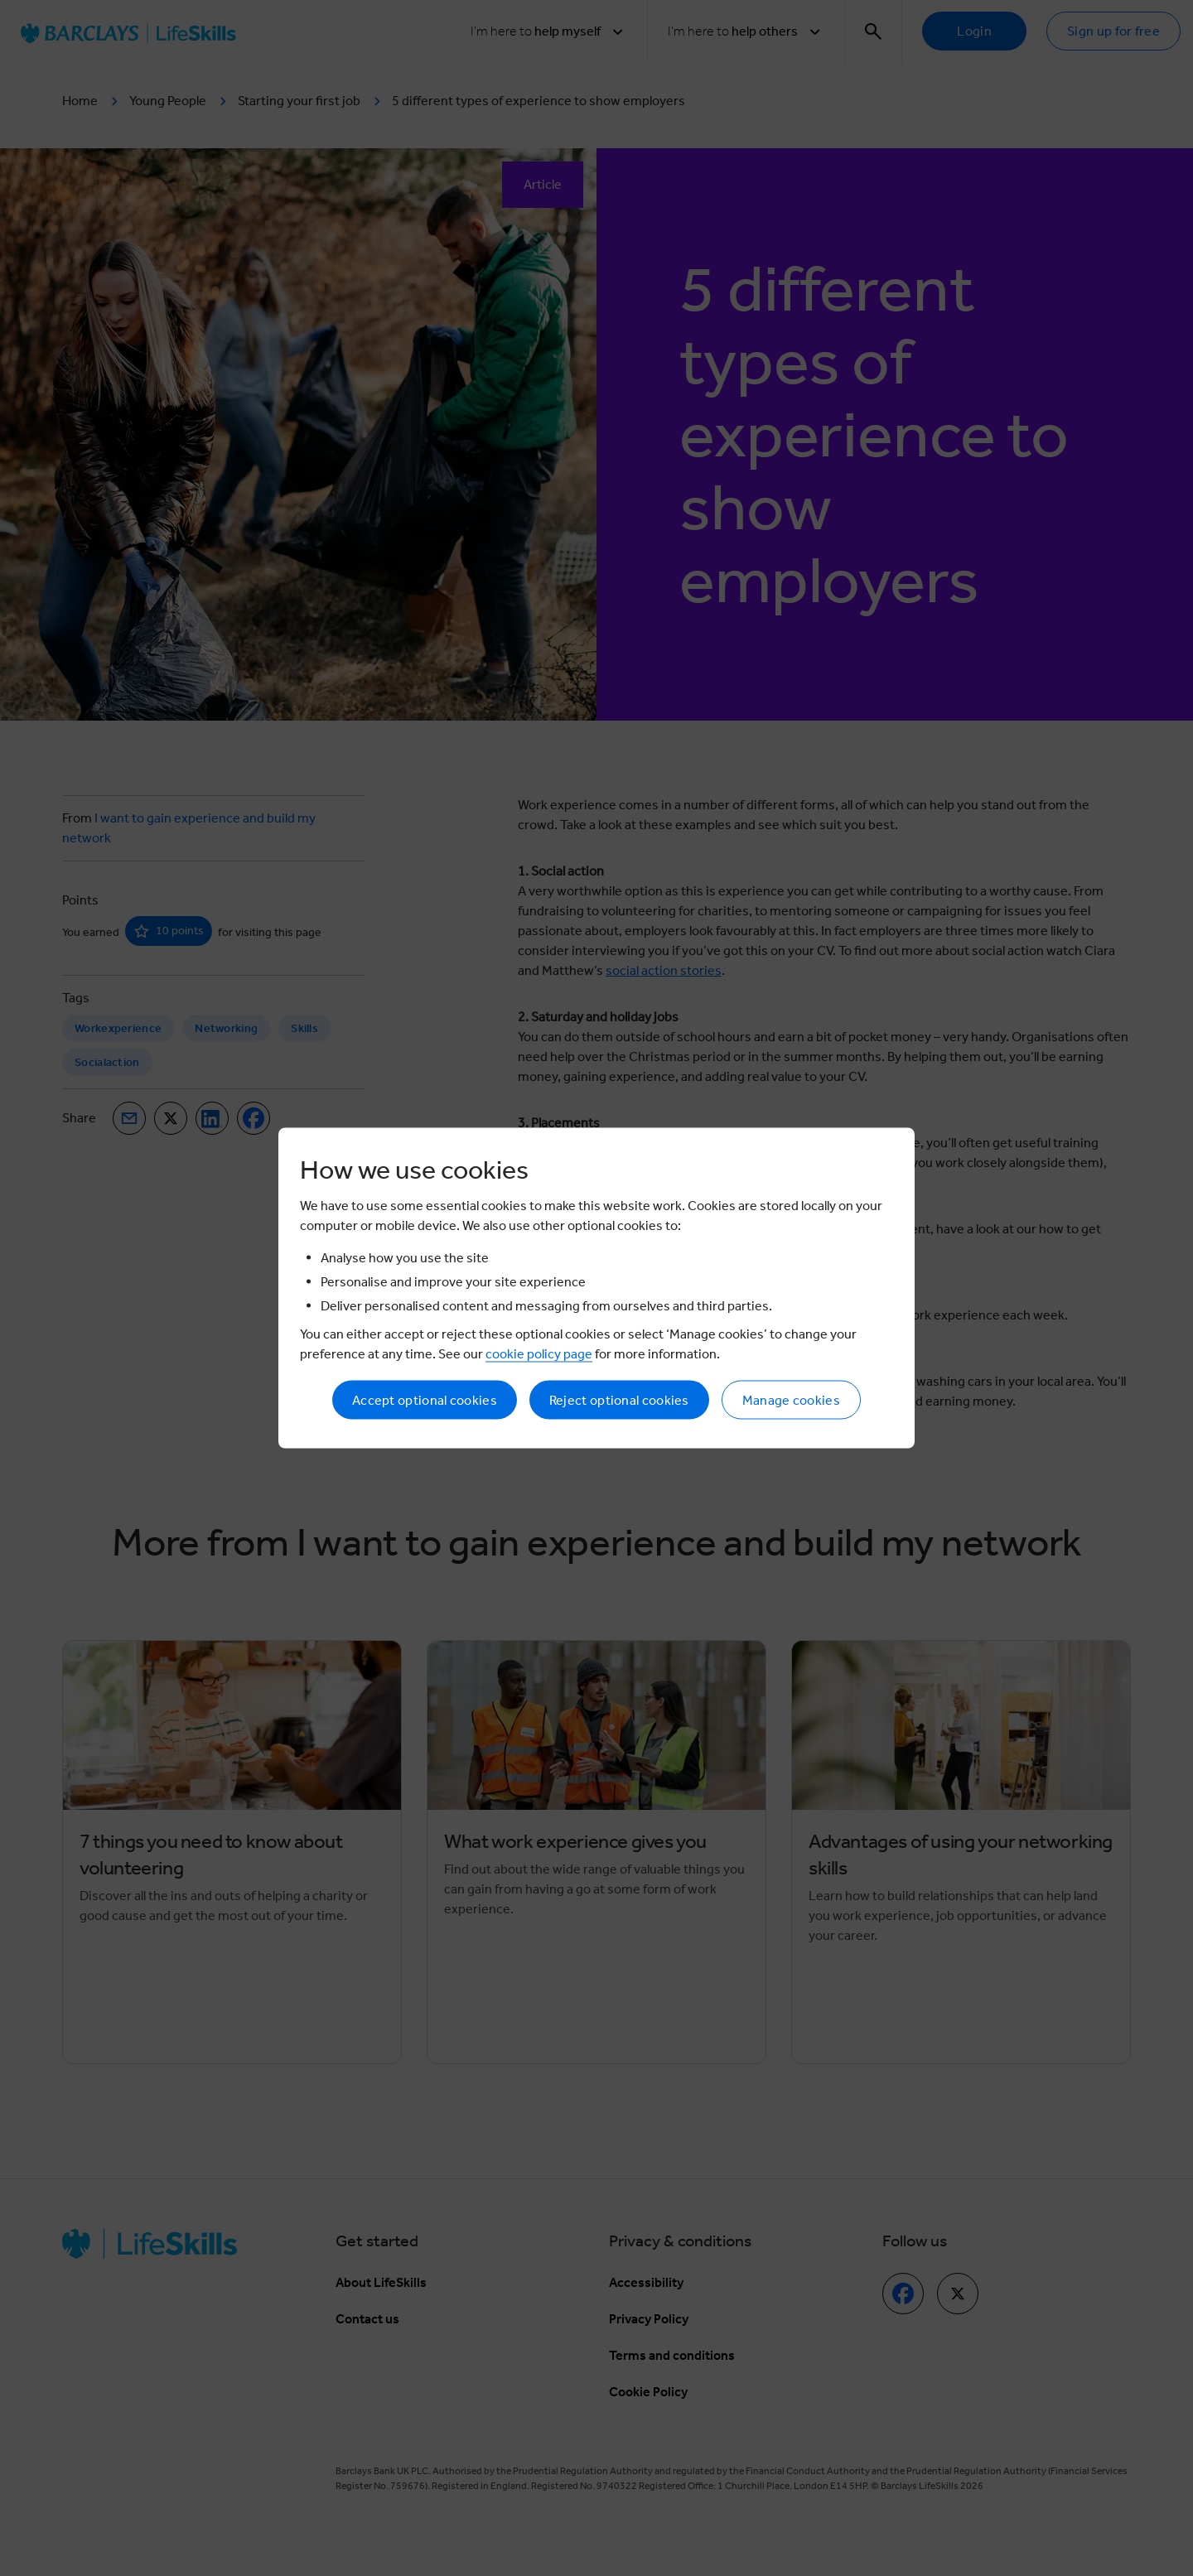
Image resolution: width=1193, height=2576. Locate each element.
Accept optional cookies (424, 1400)
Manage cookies (791, 1400)
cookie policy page (538, 1354)
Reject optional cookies (619, 1400)
